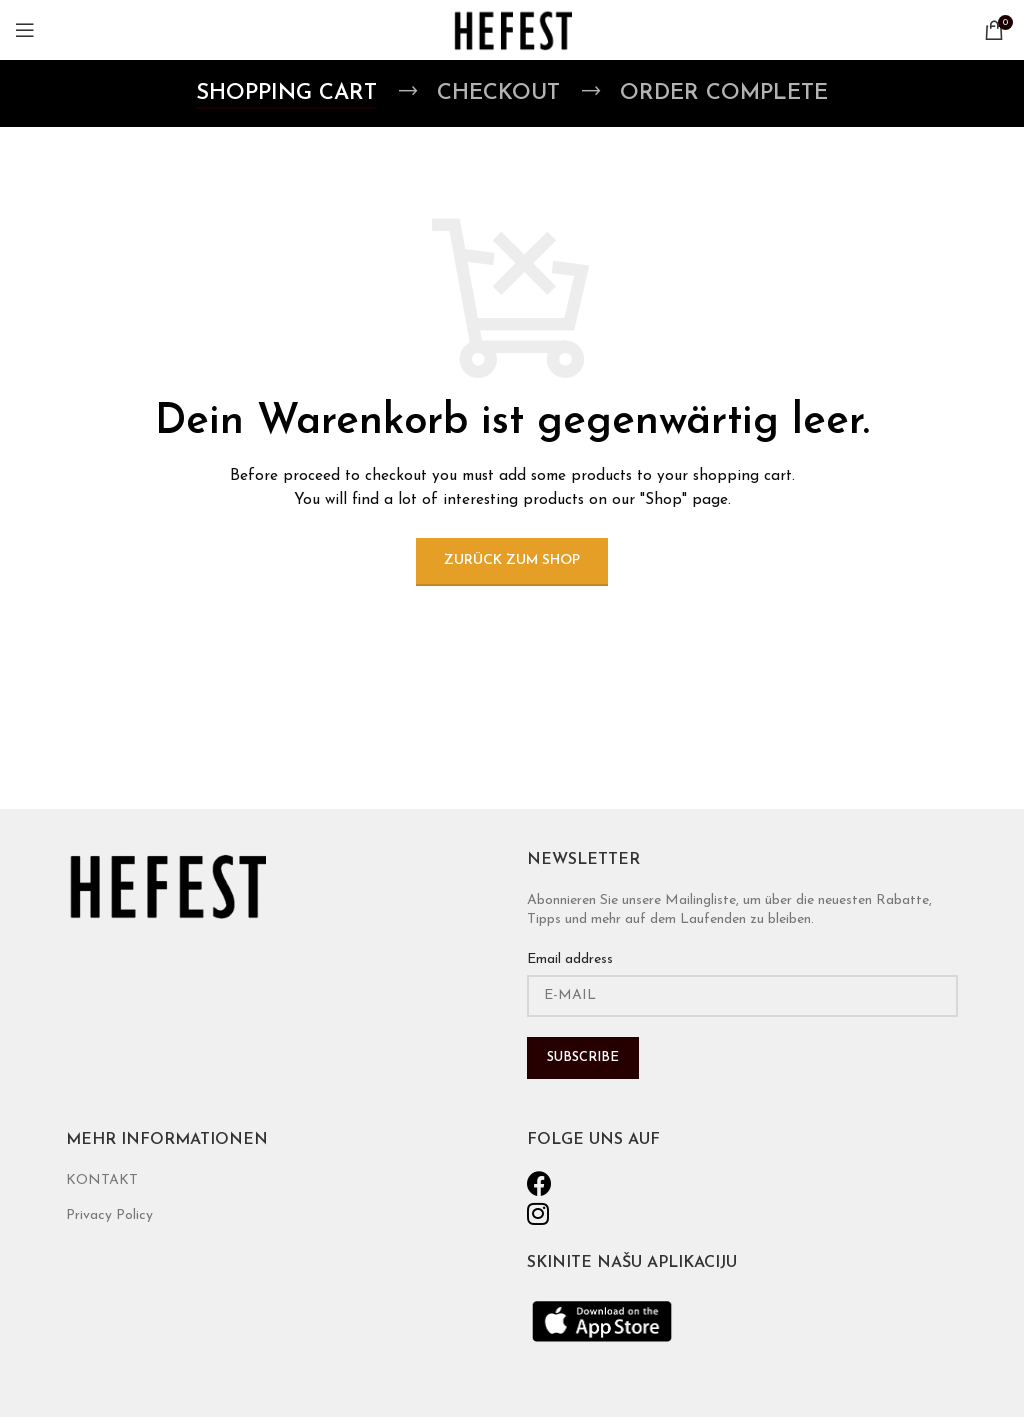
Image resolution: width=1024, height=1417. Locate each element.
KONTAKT (102, 1180)
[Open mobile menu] (25, 30)
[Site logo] (512, 29)
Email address (570, 959)
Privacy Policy (109, 1215)
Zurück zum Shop (512, 560)
